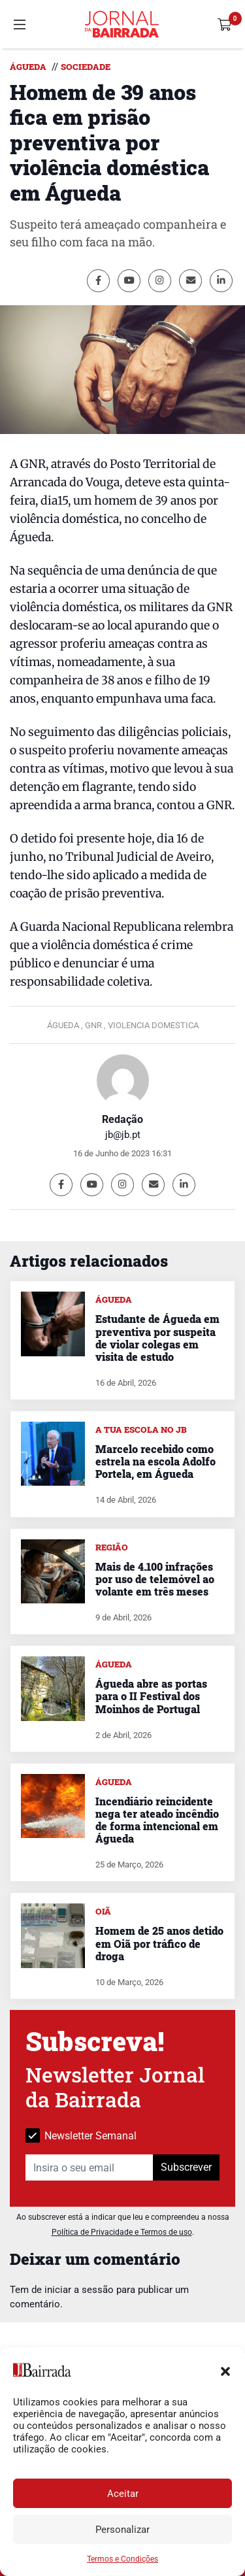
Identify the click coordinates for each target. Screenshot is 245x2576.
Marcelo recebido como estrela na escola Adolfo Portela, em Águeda (155, 1461)
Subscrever (186, 2167)
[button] (225, 2370)
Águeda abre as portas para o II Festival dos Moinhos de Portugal (151, 1696)
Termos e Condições (122, 2559)
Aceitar (123, 2494)
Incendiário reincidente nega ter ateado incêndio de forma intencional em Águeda (157, 1820)
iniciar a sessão (79, 2290)
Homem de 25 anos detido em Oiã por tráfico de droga (159, 1943)
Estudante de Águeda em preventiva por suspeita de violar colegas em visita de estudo (157, 1337)
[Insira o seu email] (89, 2167)
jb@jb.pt (122, 1135)
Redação (122, 1119)
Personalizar (122, 2529)
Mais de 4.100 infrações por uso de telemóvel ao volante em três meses (154, 1579)
